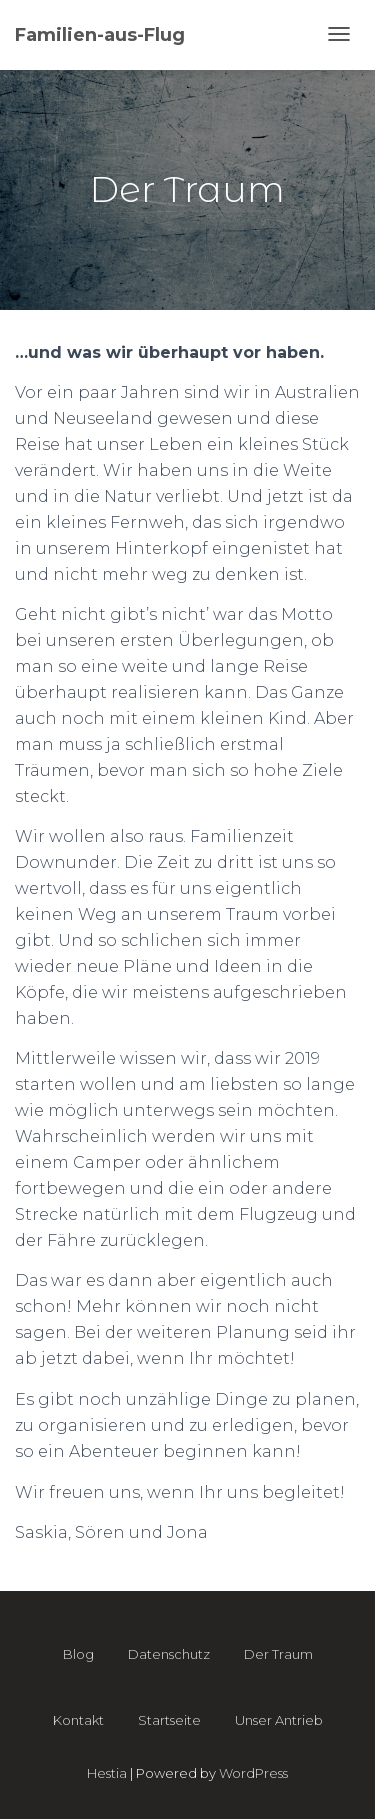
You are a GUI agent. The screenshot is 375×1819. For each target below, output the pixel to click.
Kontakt (78, 1720)
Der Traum (278, 1654)
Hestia (107, 1773)
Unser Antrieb (279, 1720)
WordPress (253, 1773)
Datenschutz (169, 1654)
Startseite (169, 1720)
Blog (78, 1654)
